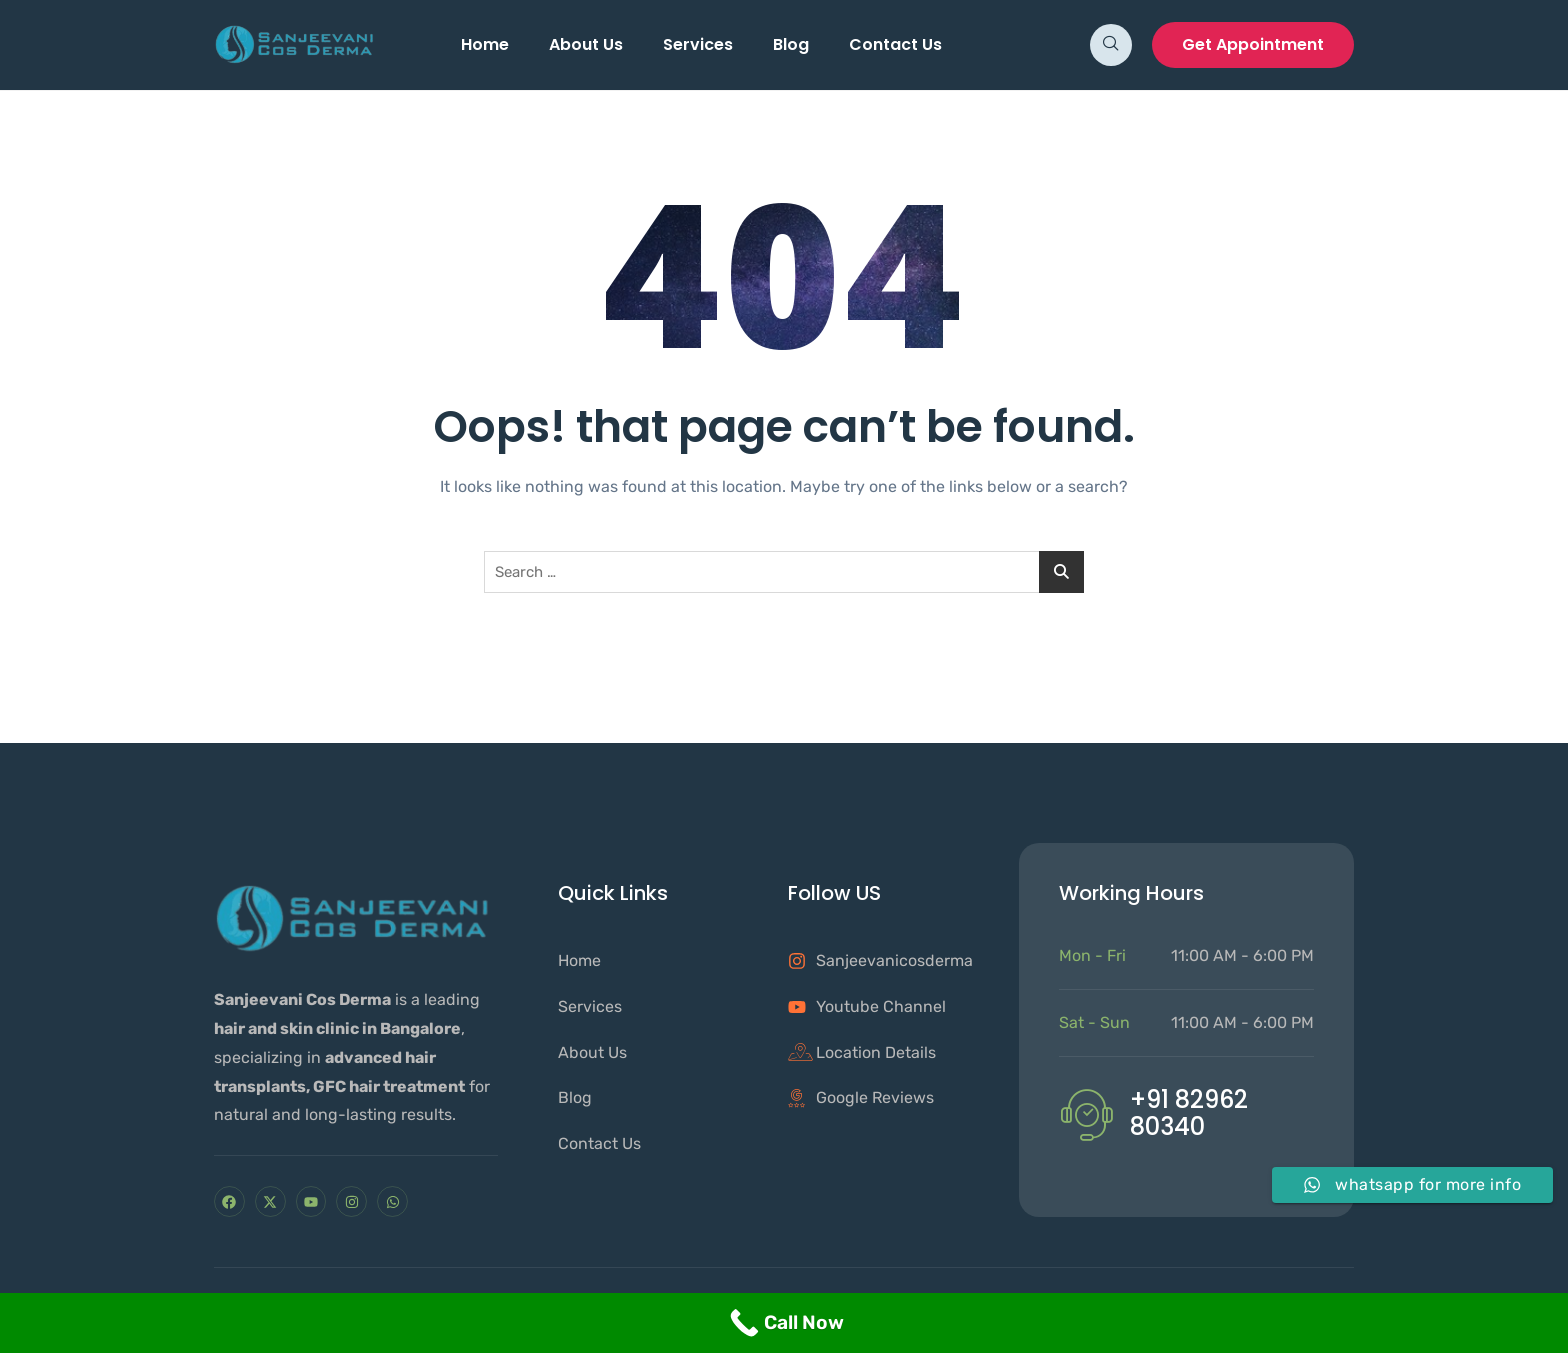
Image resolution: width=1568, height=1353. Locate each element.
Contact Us (895, 44)
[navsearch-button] (1111, 45)
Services (698, 44)
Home (485, 44)
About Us (586, 44)
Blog (791, 44)
